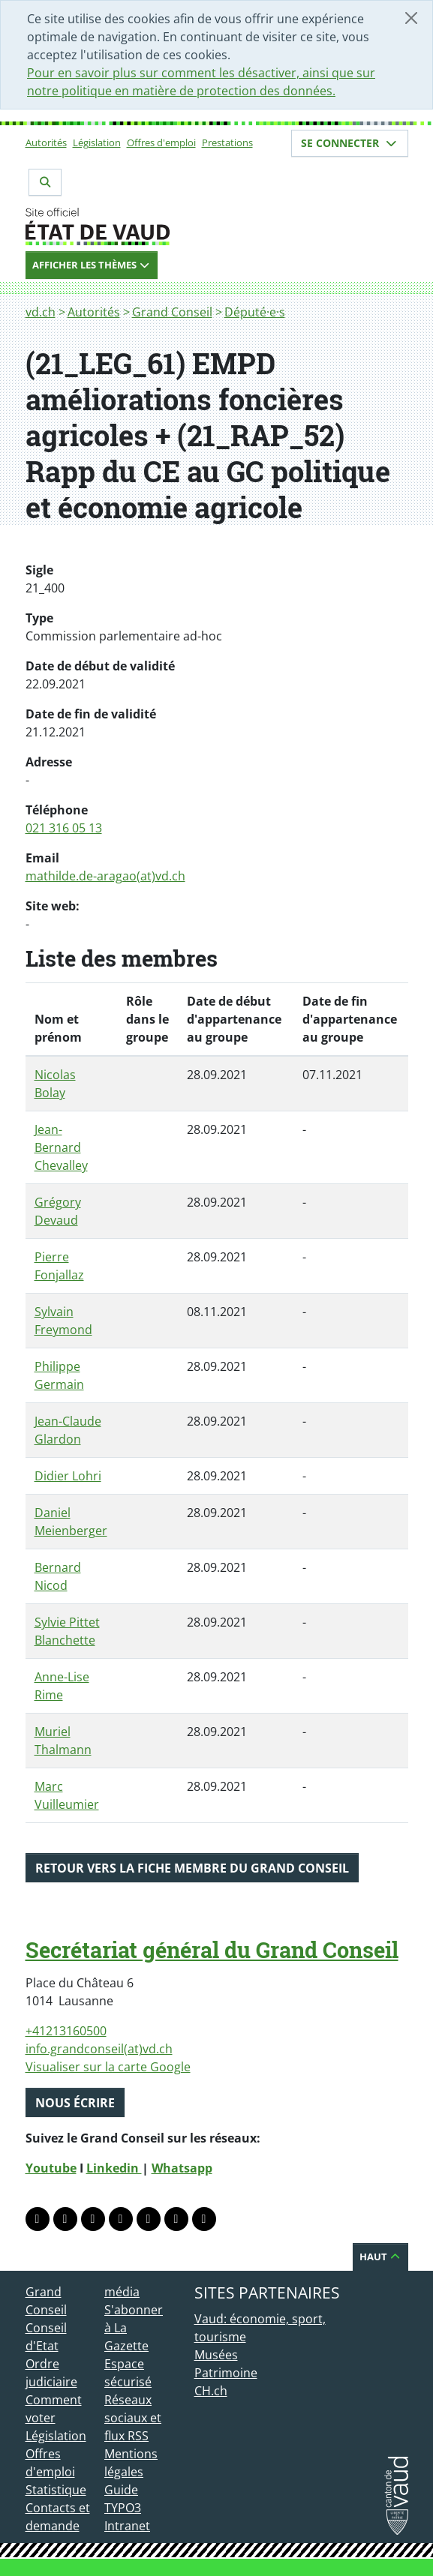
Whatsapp (182, 2168)
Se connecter (349, 143)
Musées (216, 2355)
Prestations (227, 142)
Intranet (127, 2526)
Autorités (46, 142)
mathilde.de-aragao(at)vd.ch (105, 876)
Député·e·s (254, 312)
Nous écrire (75, 2103)
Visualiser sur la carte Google (108, 2067)
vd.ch (41, 312)
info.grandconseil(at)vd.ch (99, 2049)
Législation (97, 142)
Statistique (56, 2490)
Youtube (51, 2168)
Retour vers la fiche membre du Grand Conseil (192, 1868)
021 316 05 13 (64, 828)
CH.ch (210, 2391)
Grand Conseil (172, 312)
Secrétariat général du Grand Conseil (212, 1950)
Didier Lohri (68, 1476)
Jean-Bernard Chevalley (61, 1147)
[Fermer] (411, 18)
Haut (380, 2256)
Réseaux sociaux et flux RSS (132, 2418)
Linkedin (114, 2168)
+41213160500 (66, 2031)
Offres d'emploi (161, 142)
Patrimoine (225, 2373)
